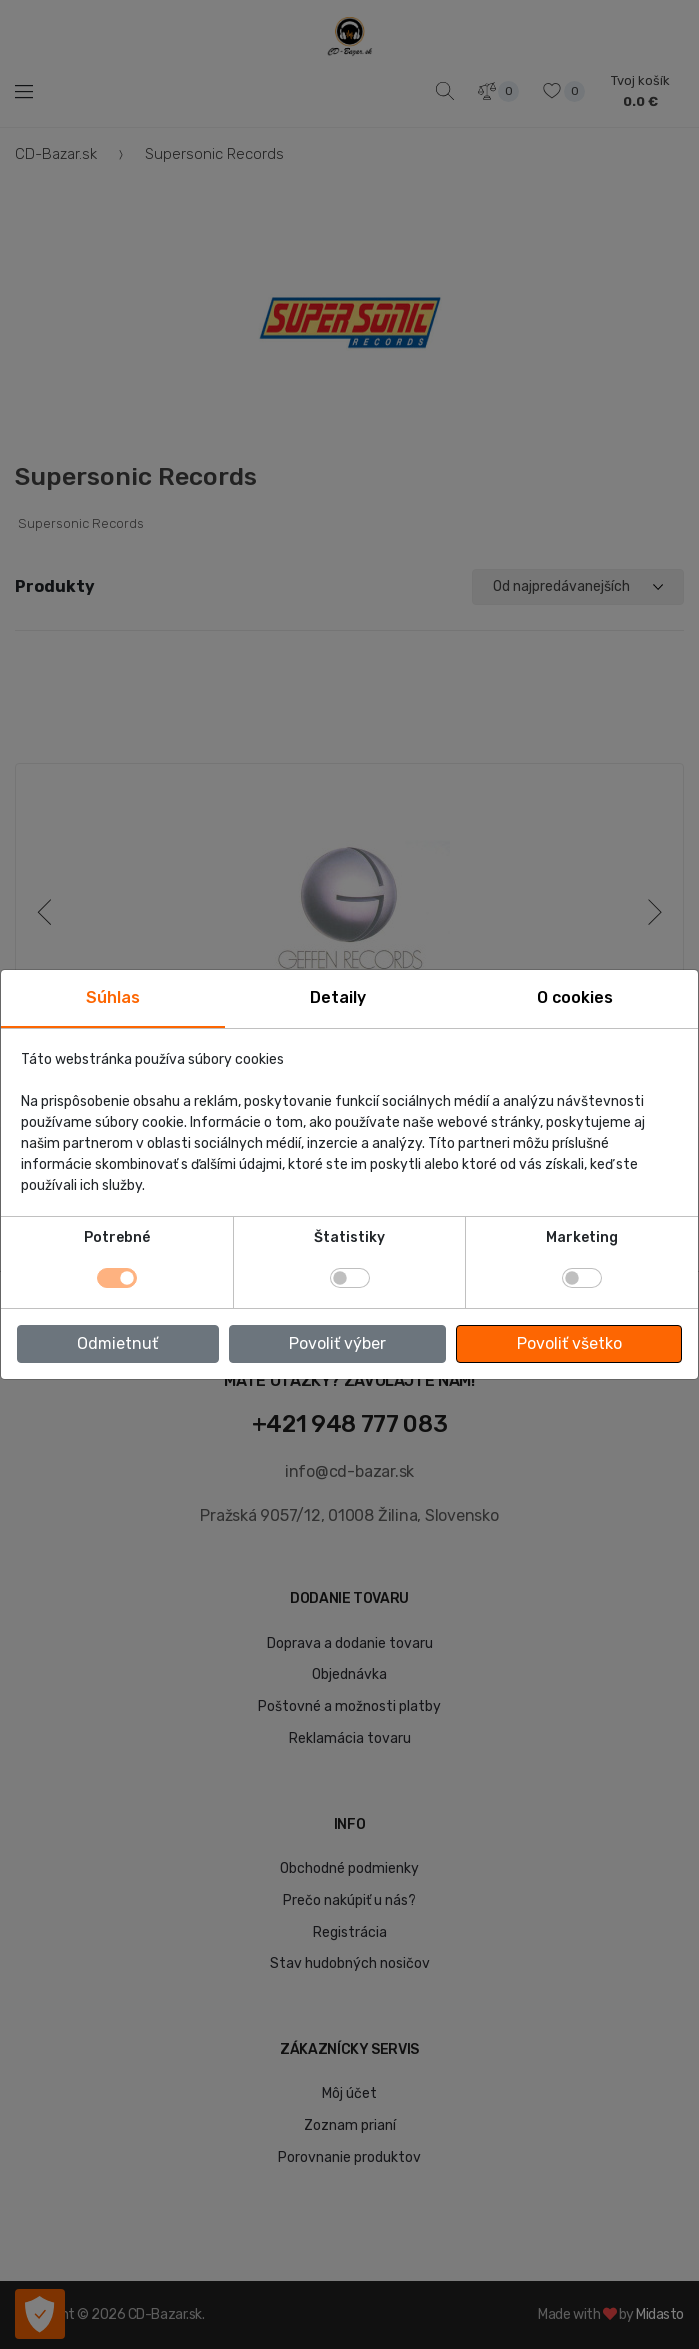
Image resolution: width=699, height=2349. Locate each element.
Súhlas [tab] (113, 997)
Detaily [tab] (338, 997)
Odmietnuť (117, 1343)
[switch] (350, 1278)
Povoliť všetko (569, 1343)
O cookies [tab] (575, 997)
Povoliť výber (337, 1343)
